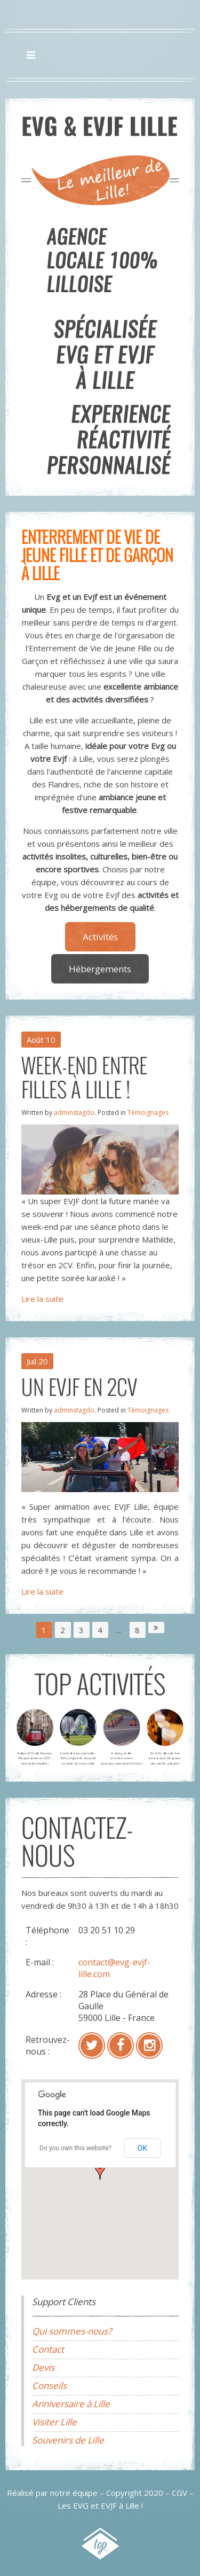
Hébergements (100, 969)
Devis (43, 2367)
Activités (100, 937)
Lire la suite (42, 1298)
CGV (179, 2492)
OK (142, 2148)
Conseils (49, 2385)
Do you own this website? (75, 2148)
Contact (48, 2349)
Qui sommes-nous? (71, 2331)
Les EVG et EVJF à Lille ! (100, 2505)
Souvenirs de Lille (68, 2440)
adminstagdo (74, 1112)
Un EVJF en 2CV (79, 1386)
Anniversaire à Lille (71, 2404)
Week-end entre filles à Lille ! (84, 1076)
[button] (100, 2171)
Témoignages (148, 1112)
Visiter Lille (54, 2422)
